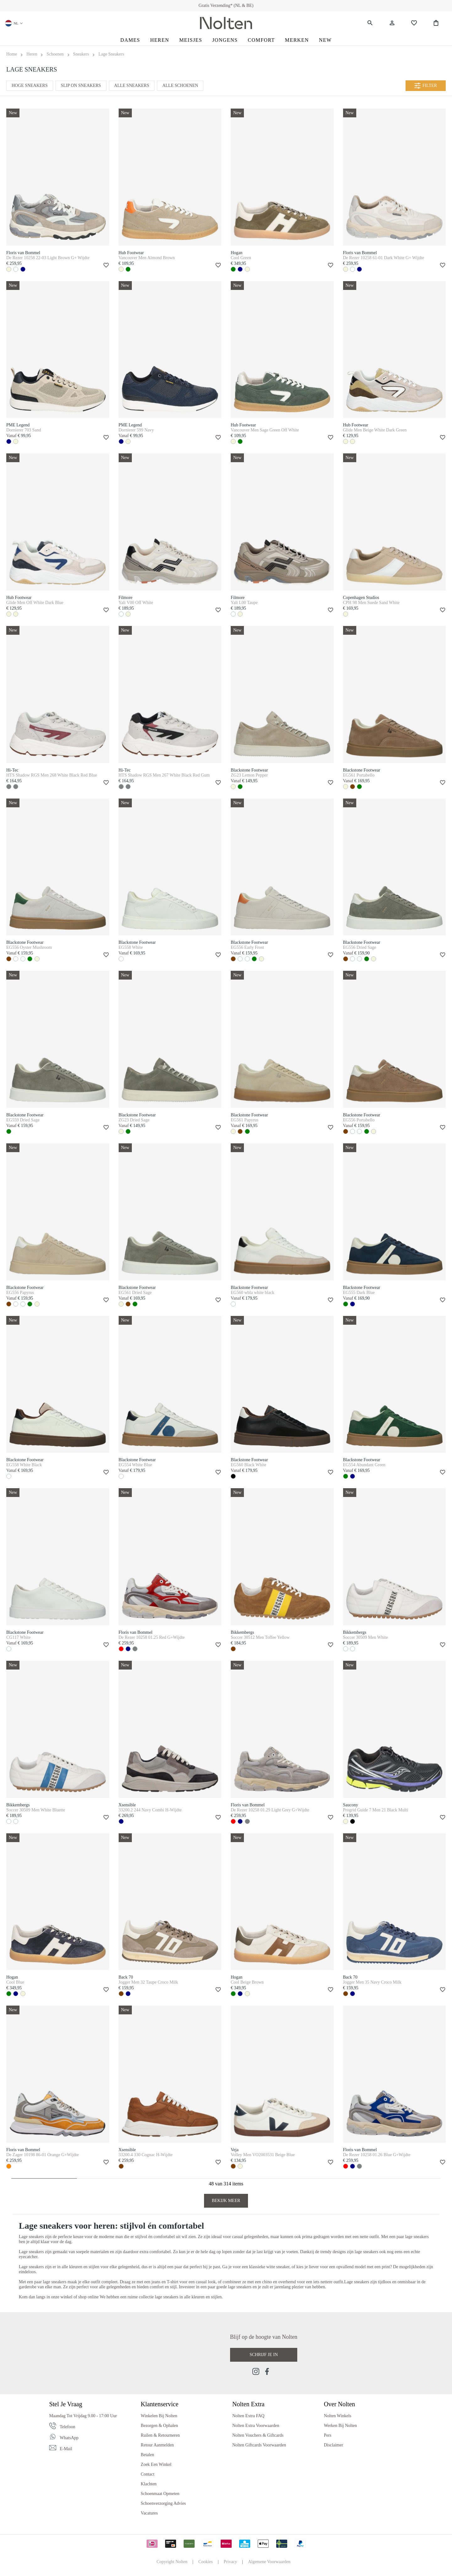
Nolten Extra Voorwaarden (255, 2425)
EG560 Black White (248, 1464)
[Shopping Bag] (436, 23)
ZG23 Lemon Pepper (249, 775)
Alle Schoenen (180, 85)
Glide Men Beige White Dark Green (375, 430)
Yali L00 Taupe (244, 602)
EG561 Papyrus (244, 1120)
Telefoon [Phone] (67, 2426)
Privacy (230, 2561)
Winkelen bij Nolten (159, 2415)
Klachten (149, 2484)
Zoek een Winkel (156, 2464)
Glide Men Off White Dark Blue (34, 602)
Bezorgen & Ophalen (159, 2425)
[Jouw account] (392, 23)
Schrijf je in (264, 2354)
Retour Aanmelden (157, 2445)
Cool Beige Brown (247, 1982)
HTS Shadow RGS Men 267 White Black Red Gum (164, 775)
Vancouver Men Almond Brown (147, 257)
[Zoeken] (370, 23)
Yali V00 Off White (136, 602)
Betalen (147, 2454)
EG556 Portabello (359, 1120)
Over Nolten (339, 2404)
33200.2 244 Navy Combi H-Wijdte (150, 1810)
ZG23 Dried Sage (134, 1120)
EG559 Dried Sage (23, 1120)
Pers (327, 2435)
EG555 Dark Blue (359, 1292)
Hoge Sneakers (30, 85)
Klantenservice (159, 2404)
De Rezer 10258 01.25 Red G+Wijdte (152, 1637)
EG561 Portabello (359, 775)
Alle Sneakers (131, 85)
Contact (147, 2474)
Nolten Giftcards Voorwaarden (259, 2445)
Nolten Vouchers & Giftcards (257, 2435)
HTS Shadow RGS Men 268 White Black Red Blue (51, 775)
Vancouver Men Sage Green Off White (265, 430)
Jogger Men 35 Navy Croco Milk (372, 1982)
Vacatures (149, 2513)
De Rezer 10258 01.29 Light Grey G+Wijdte (270, 1810)
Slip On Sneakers (81, 85)
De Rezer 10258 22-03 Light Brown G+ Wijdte (47, 257)
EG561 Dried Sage (135, 1292)
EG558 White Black (24, 1464)
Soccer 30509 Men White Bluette (35, 1810)
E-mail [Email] (66, 2448)
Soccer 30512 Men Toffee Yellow (260, 1637)
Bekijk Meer (226, 2200)
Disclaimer (333, 2445)
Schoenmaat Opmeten (160, 2493)
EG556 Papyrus (20, 1292)
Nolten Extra (248, 2404)
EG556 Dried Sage (359, 947)
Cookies (205, 2561)
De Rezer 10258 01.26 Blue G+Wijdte (377, 2154)
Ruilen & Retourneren (160, 2435)
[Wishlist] (414, 23)
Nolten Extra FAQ (248, 2415)
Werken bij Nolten (340, 2425)
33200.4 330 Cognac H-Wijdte (146, 2154)
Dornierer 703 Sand (23, 430)
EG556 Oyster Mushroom (29, 947)
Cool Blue (15, 1982)
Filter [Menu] (425, 86)
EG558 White (131, 947)
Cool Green (241, 257)
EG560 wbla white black (252, 1292)
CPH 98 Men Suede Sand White (371, 602)
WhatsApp (69, 2437)
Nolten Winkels (337, 2415)
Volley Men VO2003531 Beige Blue (263, 2154)
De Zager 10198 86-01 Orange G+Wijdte (42, 2154)
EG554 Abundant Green (364, 1464)
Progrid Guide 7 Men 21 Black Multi (375, 1810)
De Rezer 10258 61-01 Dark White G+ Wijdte (383, 257)
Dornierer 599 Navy (136, 430)
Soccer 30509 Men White (365, 1637)
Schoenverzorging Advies (163, 2503)
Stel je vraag (65, 2404)
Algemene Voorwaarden (269, 2561)
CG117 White (18, 1637)
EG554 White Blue (135, 1464)
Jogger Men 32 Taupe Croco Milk (148, 1982)
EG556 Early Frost (247, 947)
